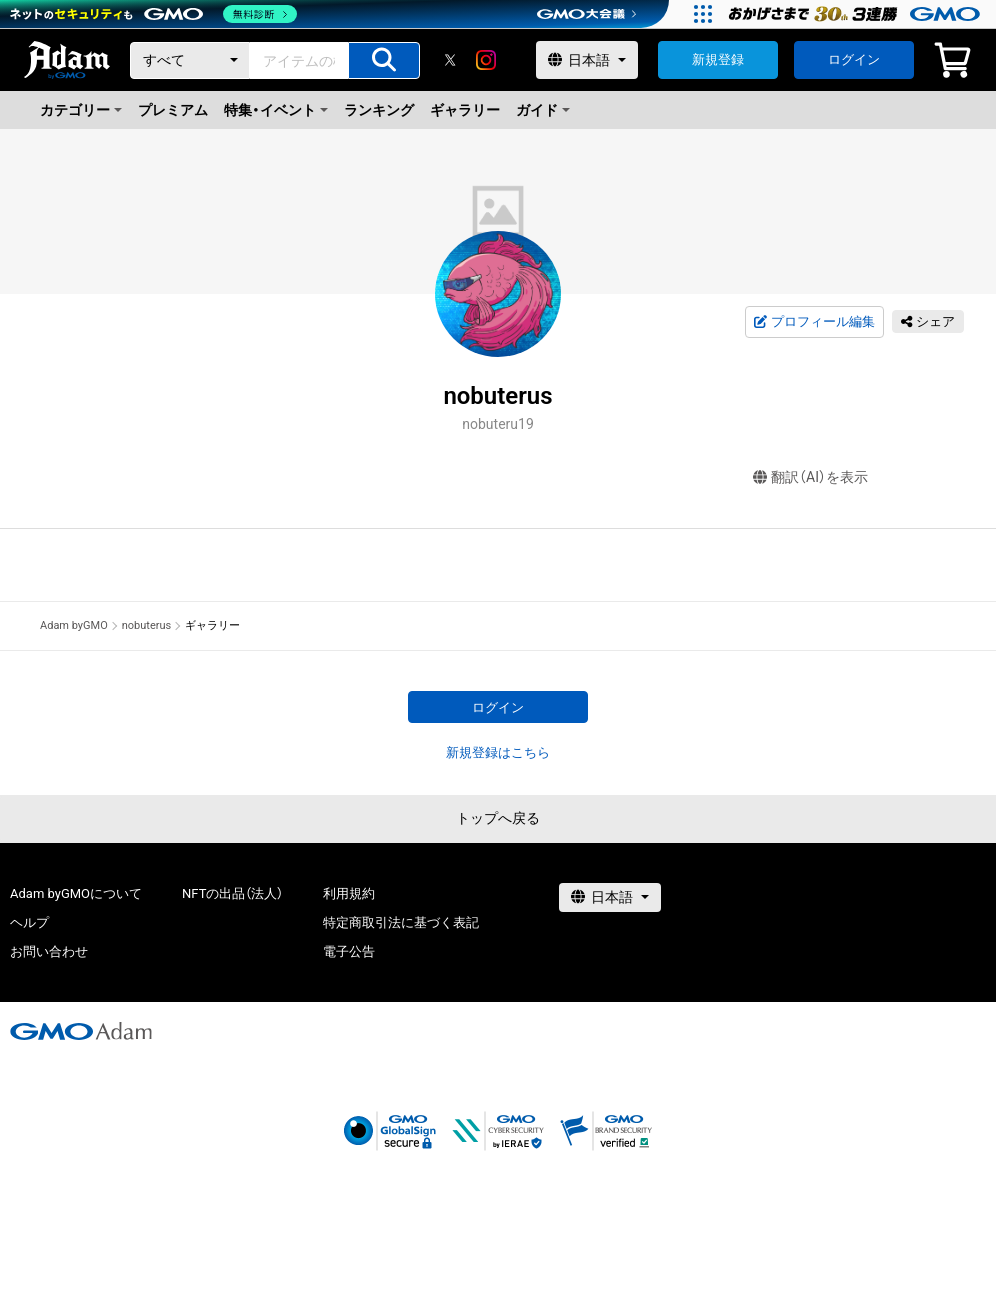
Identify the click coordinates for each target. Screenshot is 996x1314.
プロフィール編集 (814, 322)
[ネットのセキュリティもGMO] (153, 14)
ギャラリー (465, 110)
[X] (450, 60)
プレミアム (173, 110)
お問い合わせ (49, 951)
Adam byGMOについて (76, 893)
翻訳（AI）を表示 (810, 477)
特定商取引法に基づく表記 (401, 922)
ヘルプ (29, 922)
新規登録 (718, 59)
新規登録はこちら (498, 752)
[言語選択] (587, 60)
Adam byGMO (74, 625)
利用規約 (349, 893)
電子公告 (349, 951)
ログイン (854, 59)
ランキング (379, 110)
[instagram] (486, 60)
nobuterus (147, 625)
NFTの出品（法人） (232, 893)
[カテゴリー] (190, 60)
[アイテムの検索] (384, 60)
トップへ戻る (498, 818)
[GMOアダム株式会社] (81, 1031)
